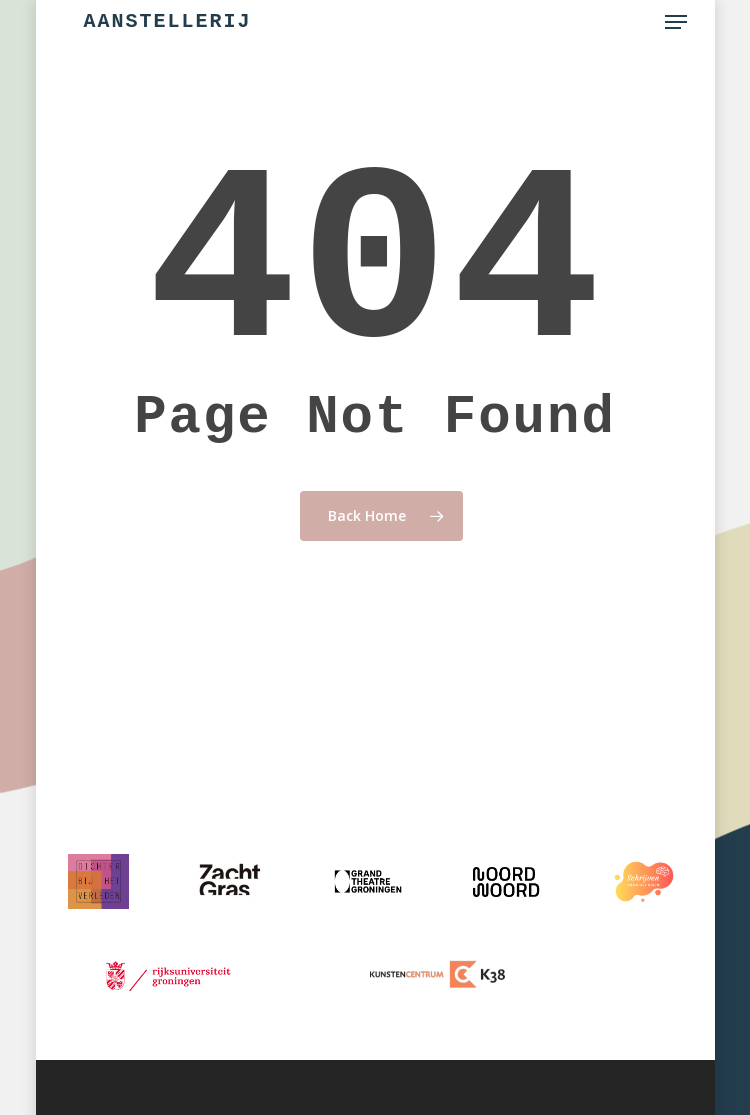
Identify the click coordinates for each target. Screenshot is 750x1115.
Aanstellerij (168, 22)
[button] (676, 22)
